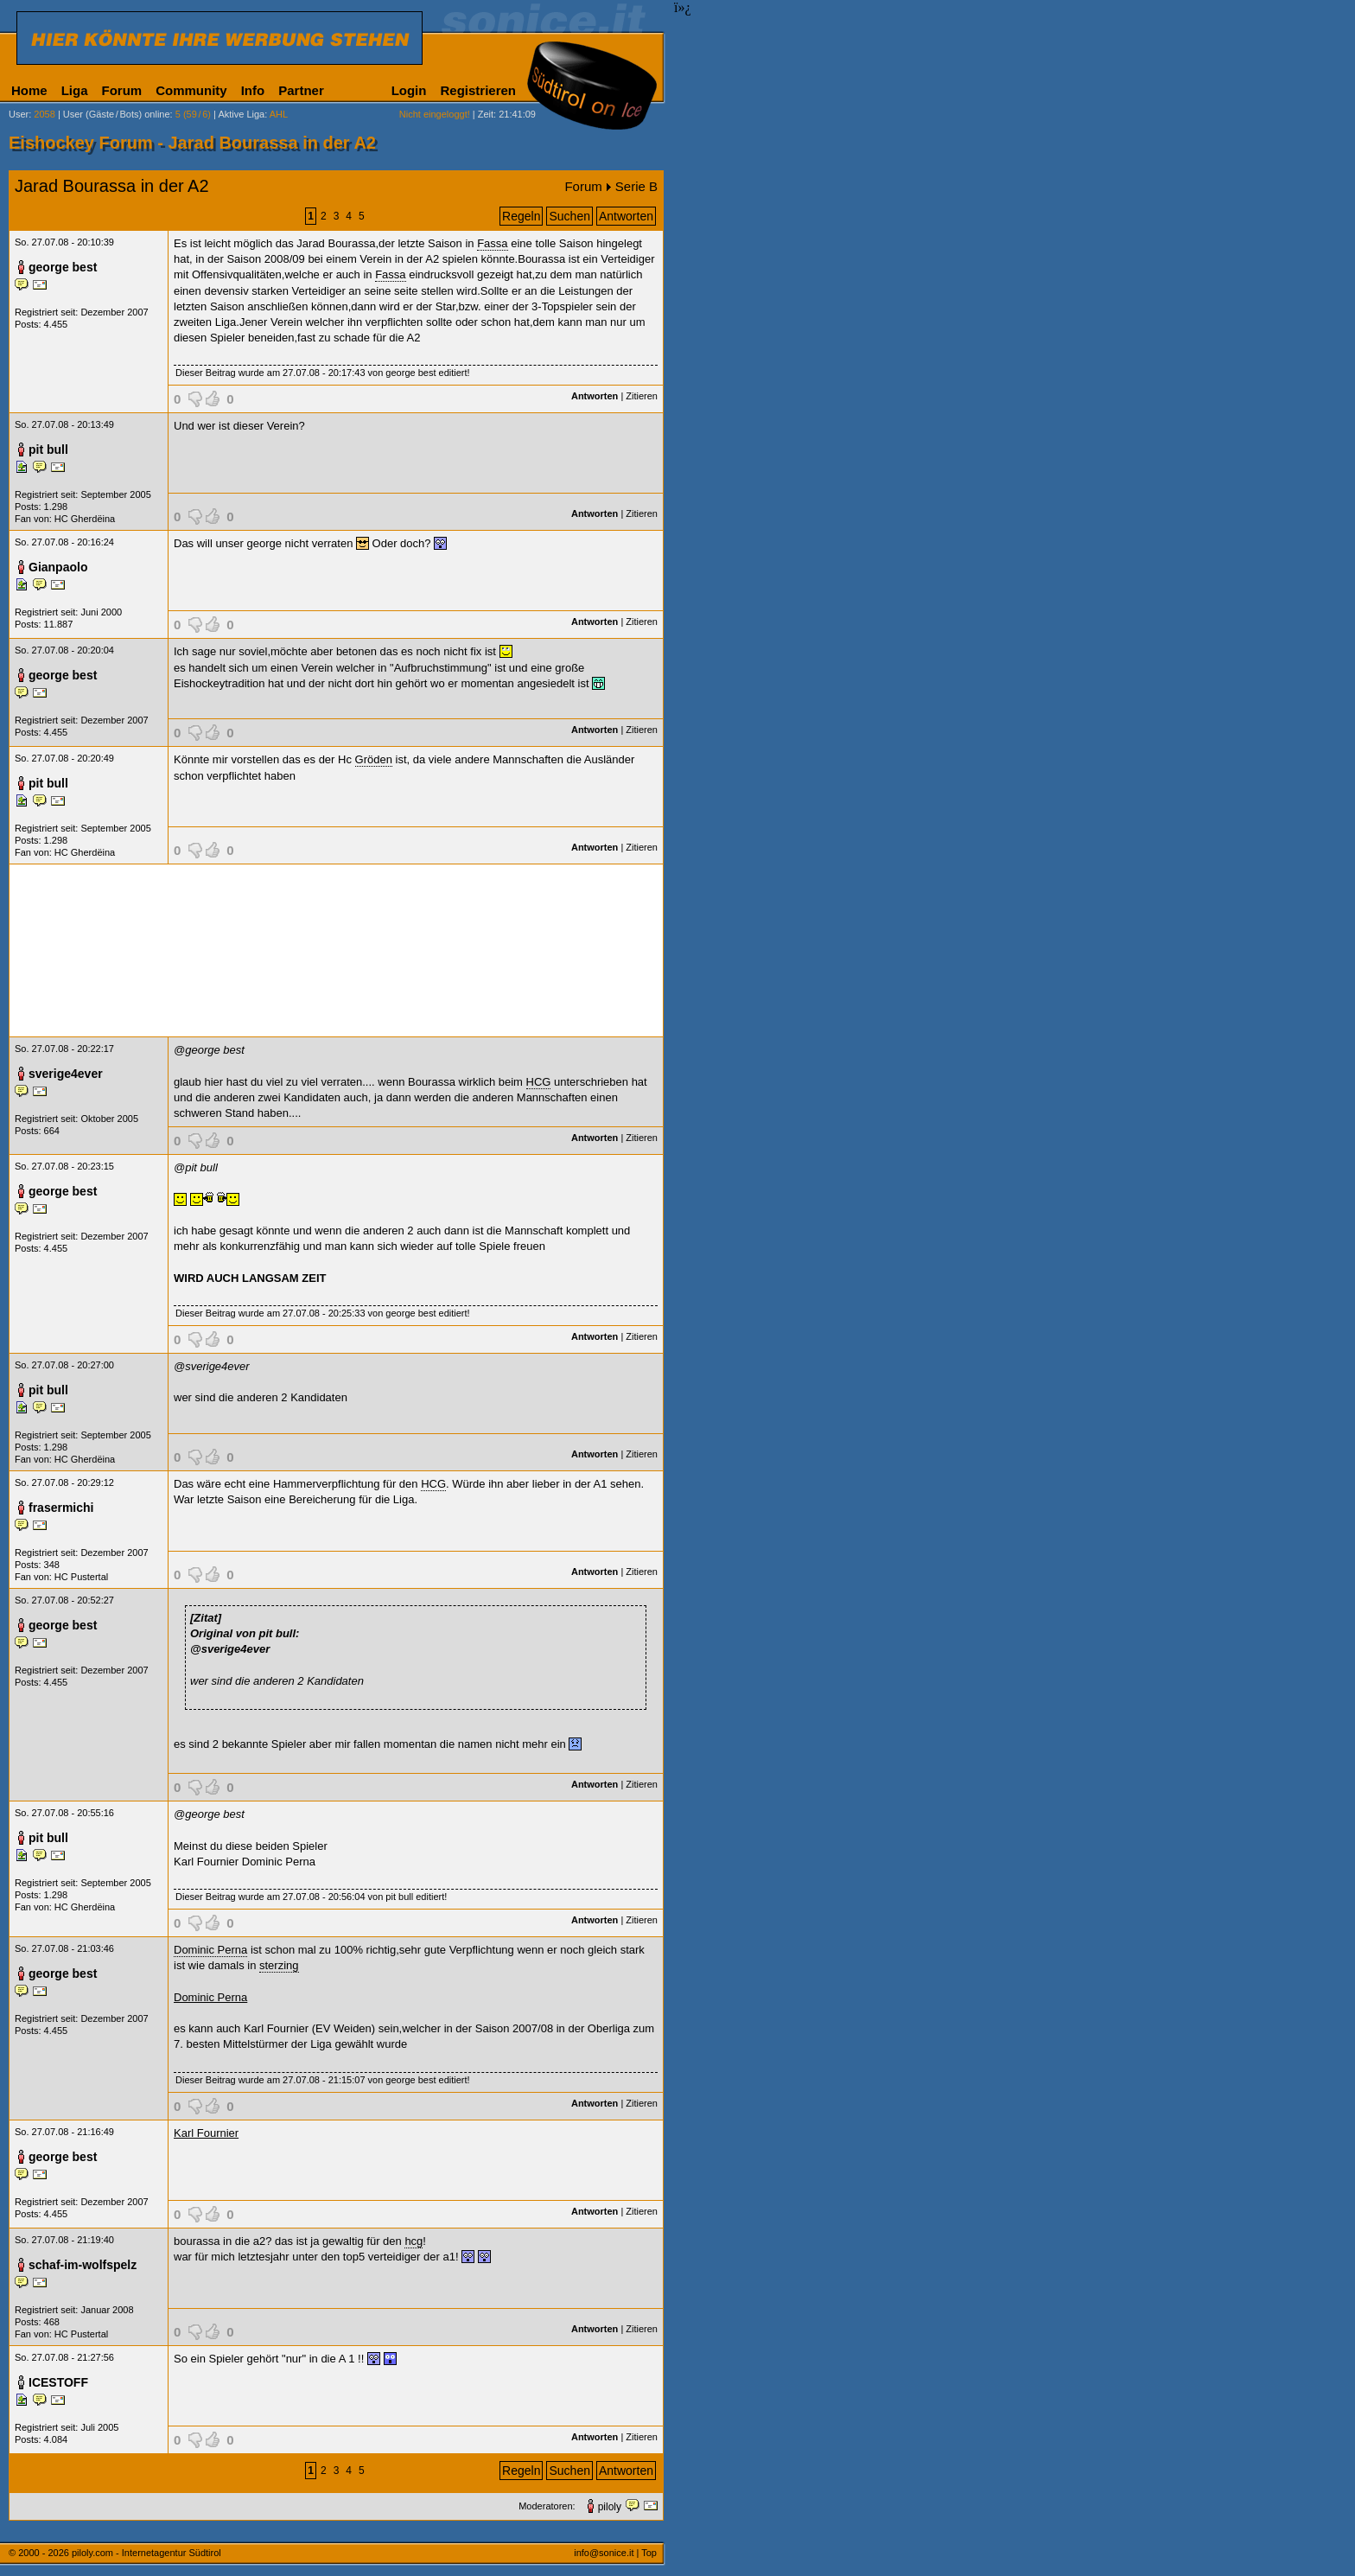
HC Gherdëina (84, 518)
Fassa (492, 243)
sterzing (279, 1965)
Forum (122, 90)
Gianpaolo (58, 567)
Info (253, 90)
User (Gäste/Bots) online (116, 114)
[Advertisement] (336, 950)
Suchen (569, 216)
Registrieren (478, 90)
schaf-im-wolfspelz (83, 2265)
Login (409, 90)
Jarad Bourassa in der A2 (112, 185)
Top (649, 2552)
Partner (301, 90)
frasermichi (61, 1507)
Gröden (373, 759)
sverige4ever (66, 1074)
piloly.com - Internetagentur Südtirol (146, 2552)
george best (63, 267)
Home (29, 90)
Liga (74, 90)
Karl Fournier (206, 2132)
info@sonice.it (603, 2552)
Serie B (636, 186)
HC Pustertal (81, 1577)
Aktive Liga (241, 114)
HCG (538, 1081)
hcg (413, 2241)
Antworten (626, 216)
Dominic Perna (210, 1949)
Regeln (521, 216)
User (19, 114)
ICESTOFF (58, 2382)
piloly (609, 2507)
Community (191, 90)
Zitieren (642, 396)
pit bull (48, 449)
